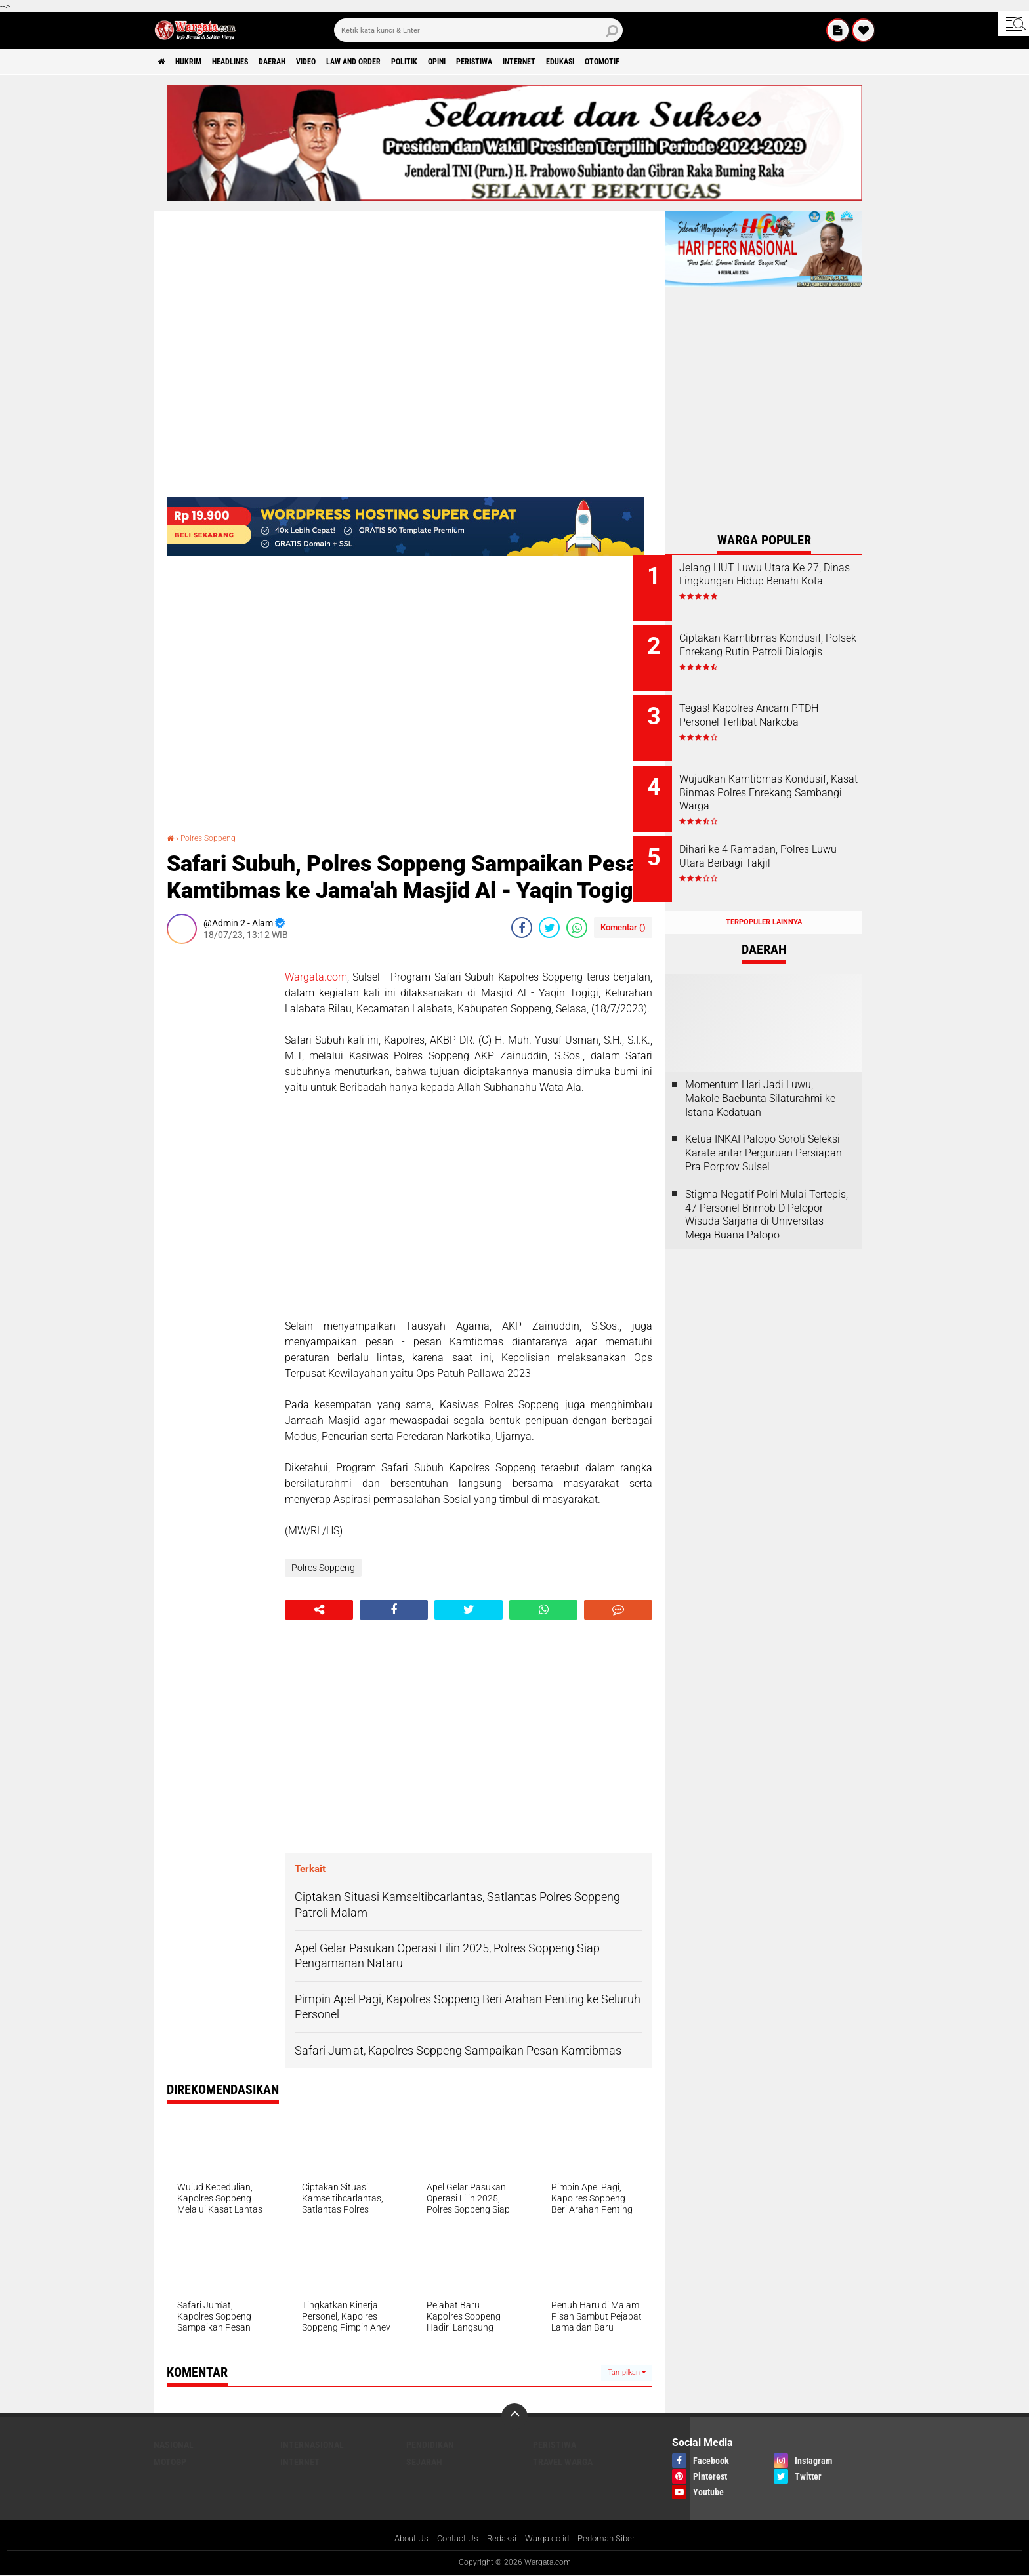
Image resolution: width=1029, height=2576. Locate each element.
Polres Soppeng (213, 837)
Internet (613, 61)
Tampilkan (627, 2372)
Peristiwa (556, 61)
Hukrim (199, 61)
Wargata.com (316, 976)
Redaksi (501, 2539)
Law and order (405, 61)
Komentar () (623, 926)
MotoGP (170, 2462)
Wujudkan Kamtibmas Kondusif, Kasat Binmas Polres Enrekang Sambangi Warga (773, 786)
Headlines (252, 61)
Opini (509, 61)
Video (347, 61)
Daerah (305, 61)
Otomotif (716, 61)
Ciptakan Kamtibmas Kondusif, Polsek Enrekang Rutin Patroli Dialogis (772, 648)
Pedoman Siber (613, 2539)
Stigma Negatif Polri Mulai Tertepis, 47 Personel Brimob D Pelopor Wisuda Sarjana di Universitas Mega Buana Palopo (766, 1189)
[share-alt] (319, 1610)
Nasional (174, 2445)
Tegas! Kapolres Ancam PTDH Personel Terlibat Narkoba (780, 707)
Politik (467, 61)
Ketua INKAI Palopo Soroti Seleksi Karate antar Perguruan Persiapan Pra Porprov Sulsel (763, 1128)
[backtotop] (514, 2416)
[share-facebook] (521, 926)
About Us (404, 2539)
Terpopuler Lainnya (764, 897)
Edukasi (664, 61)
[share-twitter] (549, 926)
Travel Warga (563, 2462)
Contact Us (453, 2539)
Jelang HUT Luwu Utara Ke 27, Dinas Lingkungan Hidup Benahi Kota (776, 582)
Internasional (312, 2445)
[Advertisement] (219, 1150)
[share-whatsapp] (576, 926)
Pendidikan (430, 2445)
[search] (478, 30)
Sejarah (424, 2462)
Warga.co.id (550, 2539)
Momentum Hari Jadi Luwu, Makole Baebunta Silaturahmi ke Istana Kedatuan (760, 1073)
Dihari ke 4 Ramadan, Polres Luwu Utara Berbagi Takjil (776, 840)
